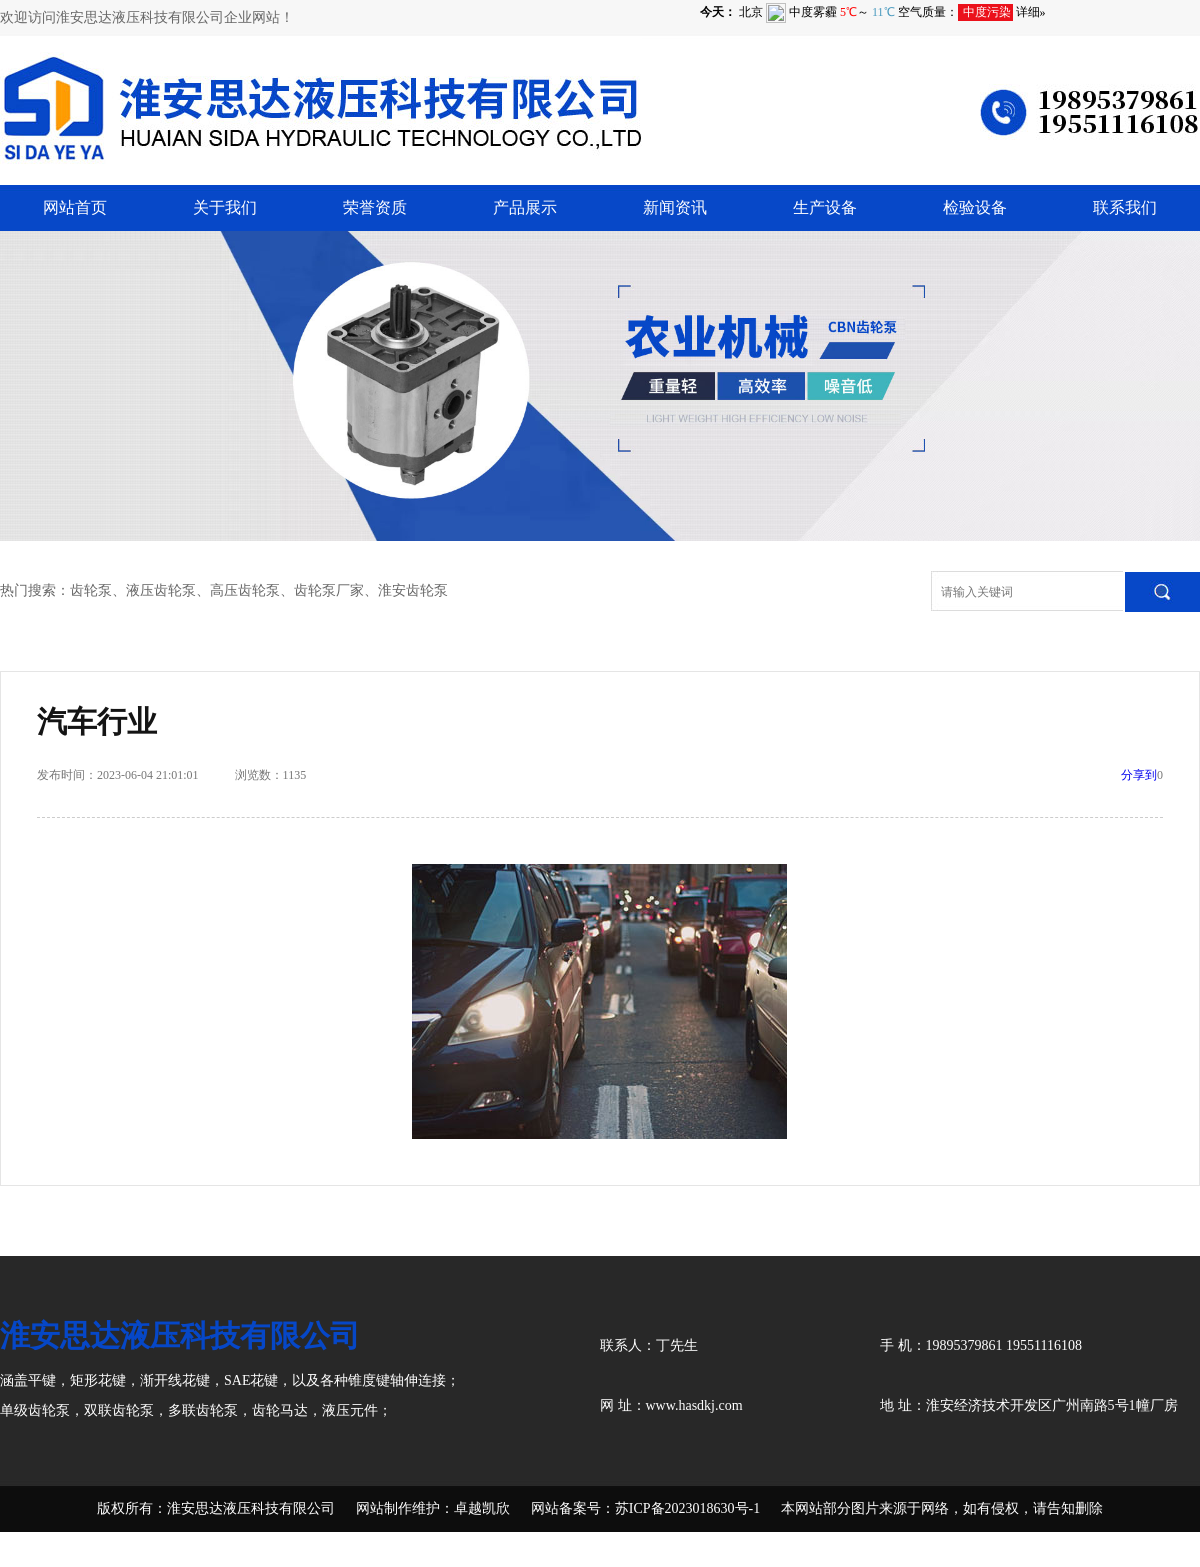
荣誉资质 (375, 207)
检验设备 (975, 207)
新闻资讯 (675, 207)
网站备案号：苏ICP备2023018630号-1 (645, 1508)
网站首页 (75, 207)
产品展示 (525, 207)
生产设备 (825, 207)
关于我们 (225, 207)
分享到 (1139, 775)
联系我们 (1125, 207)
